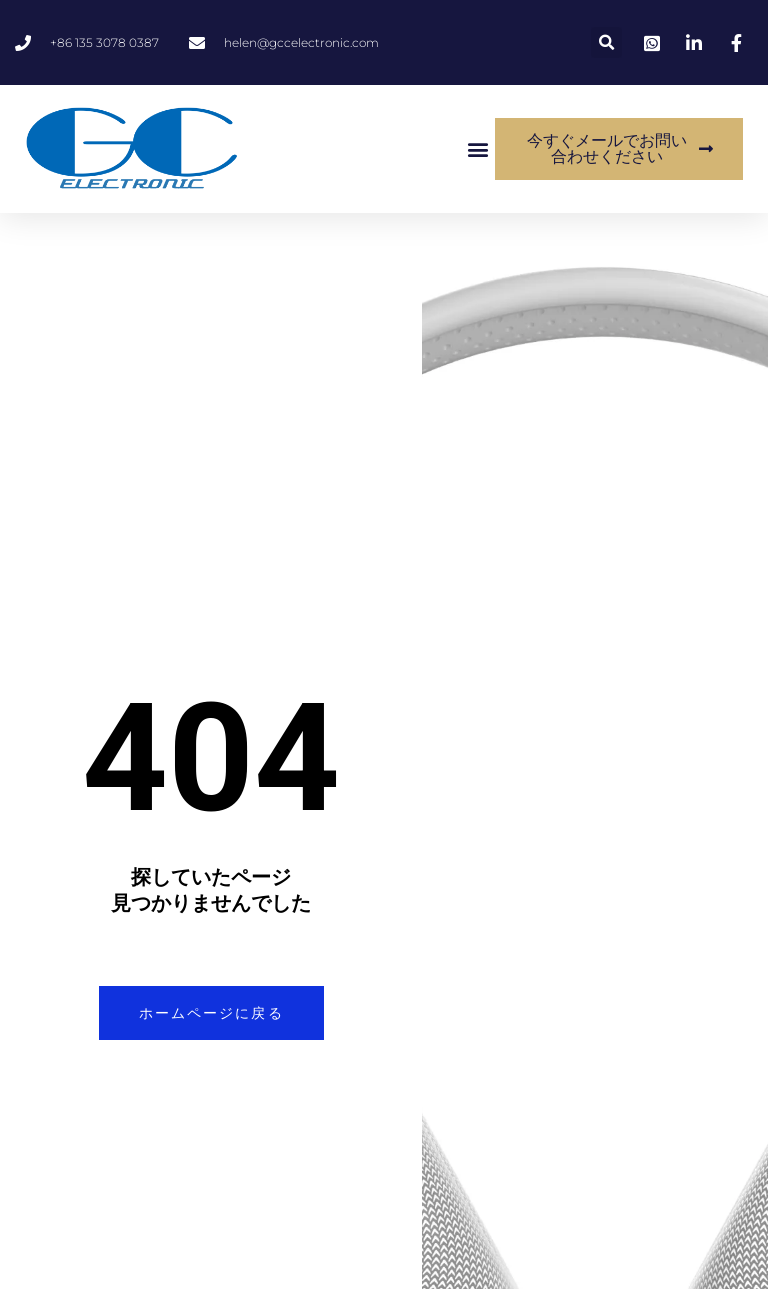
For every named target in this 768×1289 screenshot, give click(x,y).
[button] (606, 42)
